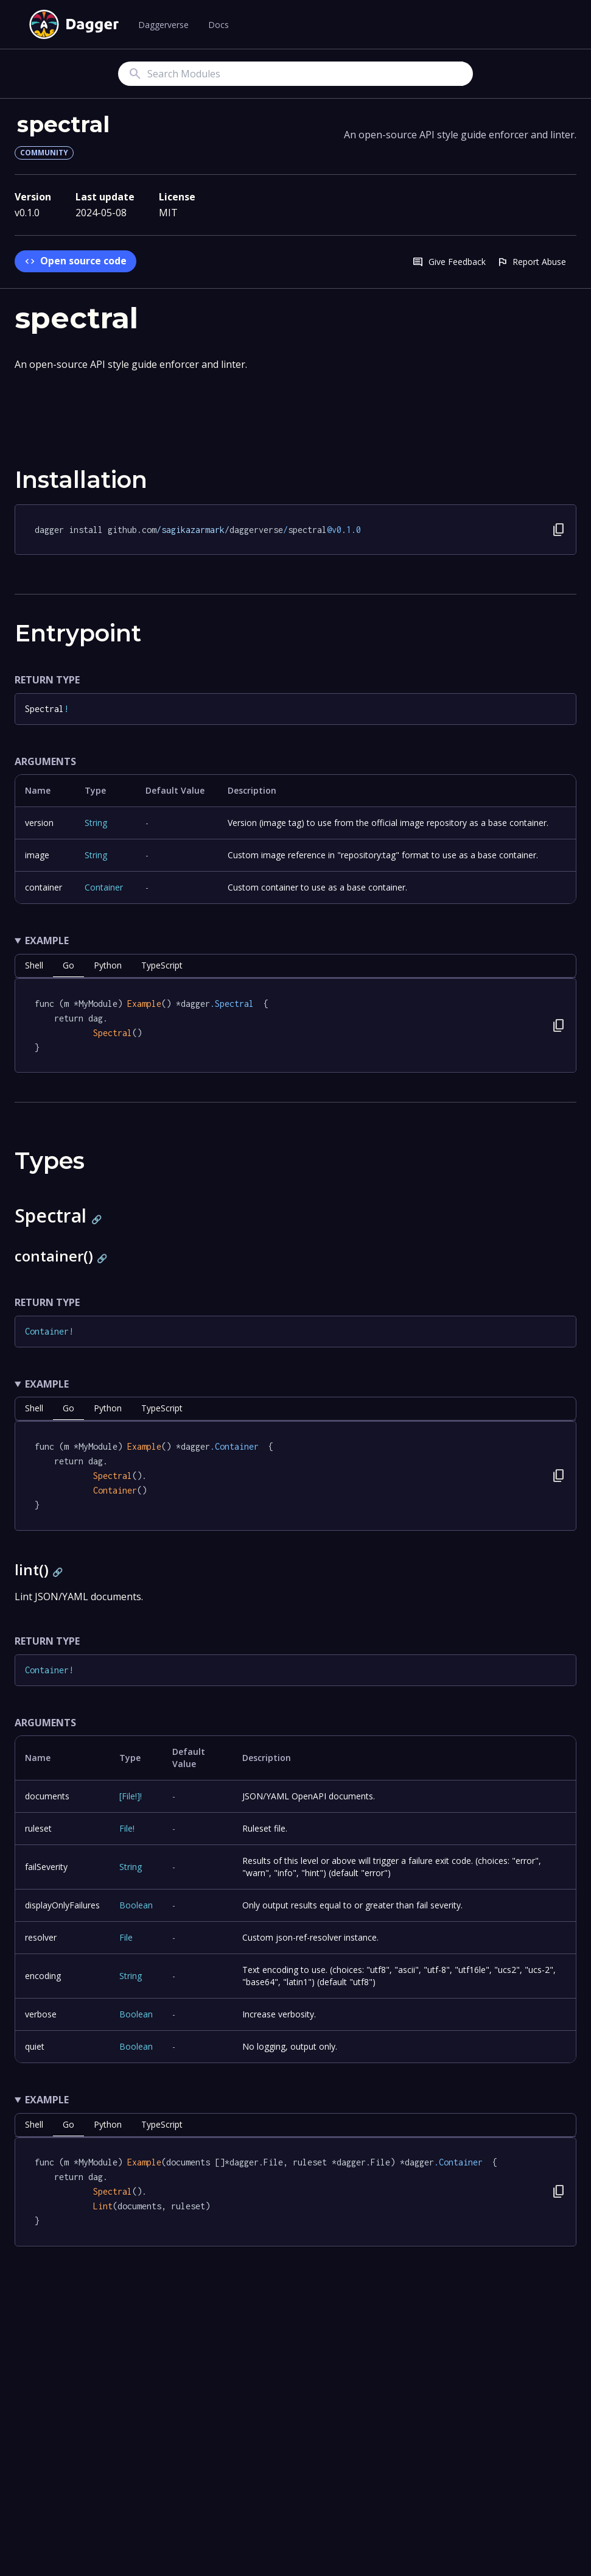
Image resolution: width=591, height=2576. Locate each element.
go (68, 965)
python (108, 965)
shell (34, 965)
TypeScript (162, 965)
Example (47, 940)
